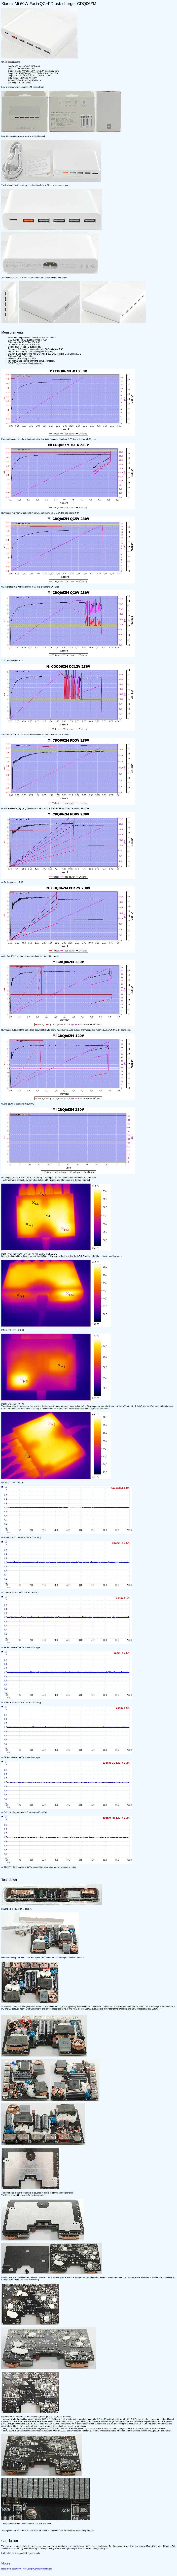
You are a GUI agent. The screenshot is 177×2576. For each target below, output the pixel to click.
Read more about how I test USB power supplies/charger (26, 2569)
